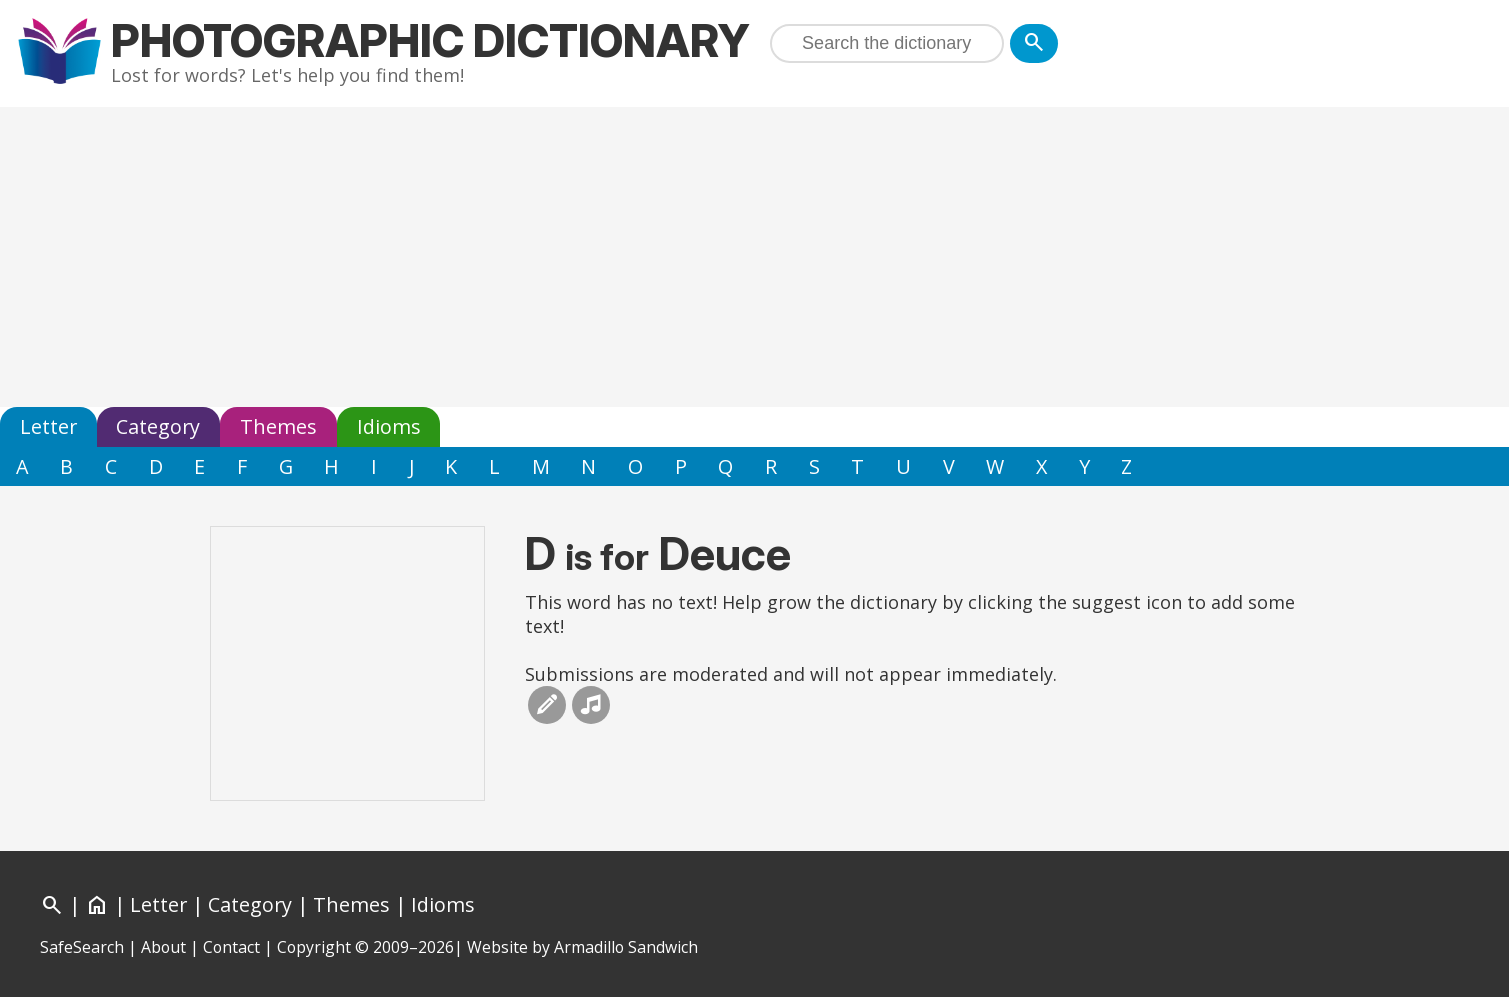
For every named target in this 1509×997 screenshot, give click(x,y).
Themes (278, 426)
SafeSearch (82, 947)
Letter (48, 426)
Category (158, 426)
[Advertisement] (755, 257)
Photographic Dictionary (430, 40)
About (163, 947)
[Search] (1034, 43)
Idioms (389, 426)
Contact (231, 947)
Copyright (314, 947)
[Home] (97, 904)
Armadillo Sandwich (626, 947)
